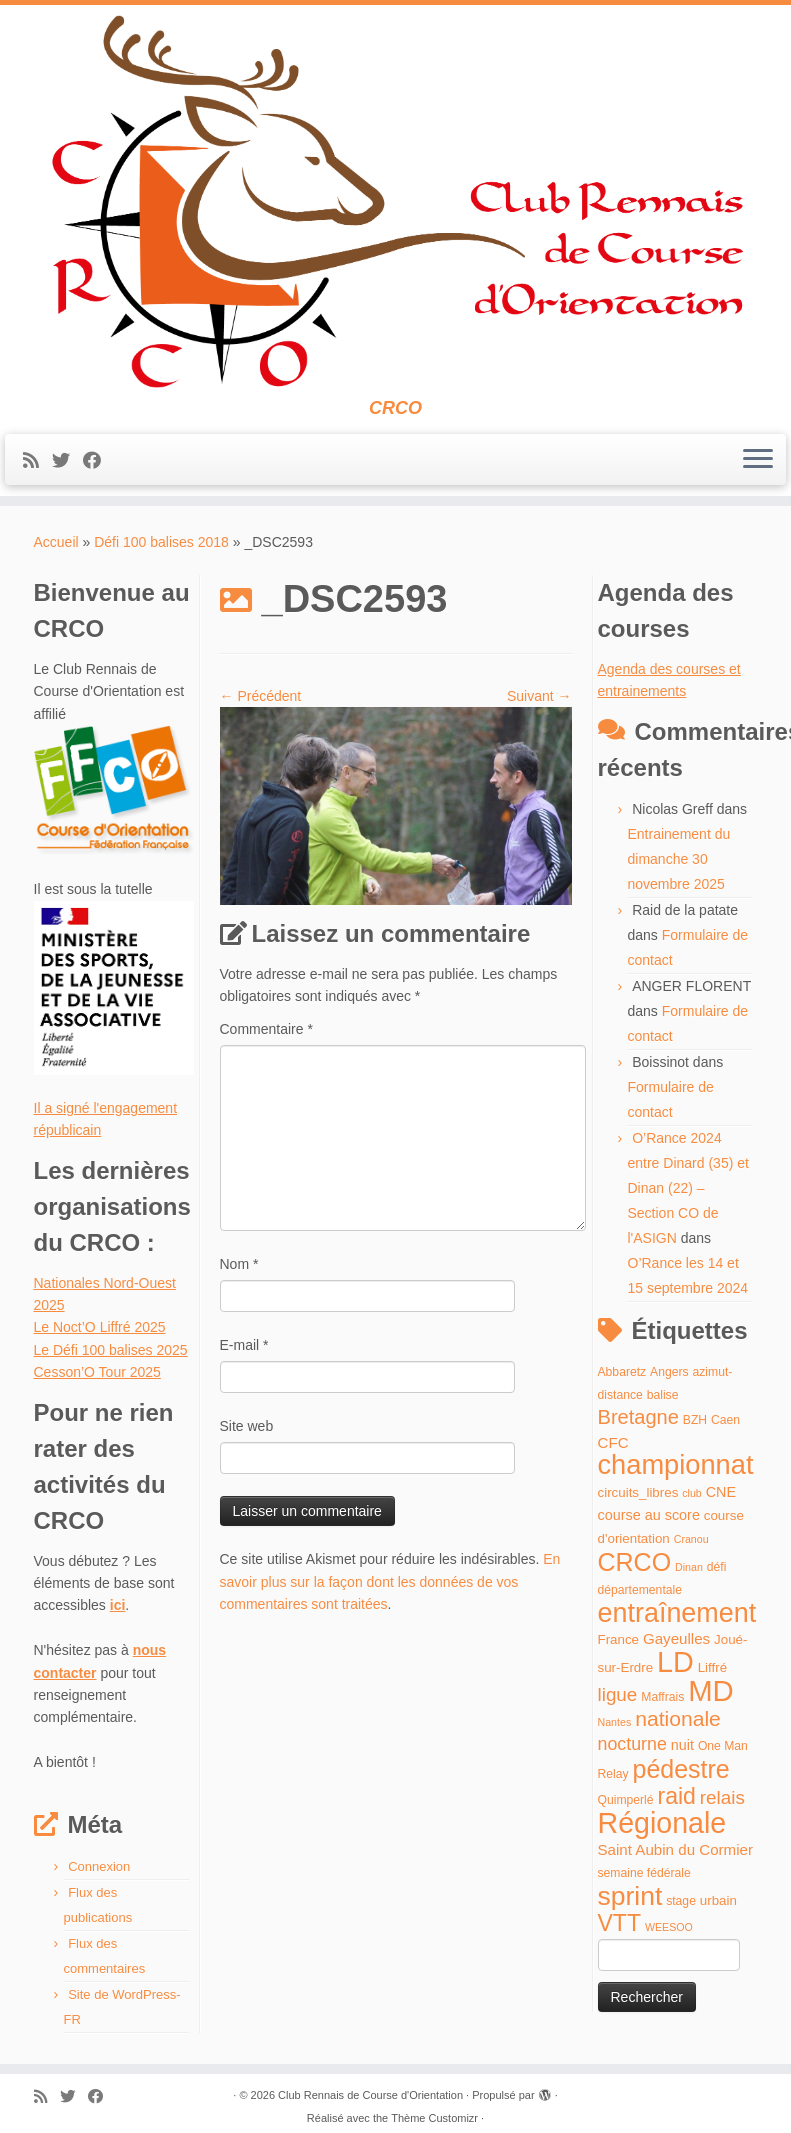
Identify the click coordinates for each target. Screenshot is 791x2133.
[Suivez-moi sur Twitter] (67, 461)
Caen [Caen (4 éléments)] (725, 1420)
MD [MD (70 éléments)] (711, 1690)
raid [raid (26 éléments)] (676, 1796)
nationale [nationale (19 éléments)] (678, 1718)
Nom (239, 1264)
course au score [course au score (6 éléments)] (649, 1515)
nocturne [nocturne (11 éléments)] (632, 1744)
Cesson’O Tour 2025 (97, 1372)
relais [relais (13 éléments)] (722, 1797)
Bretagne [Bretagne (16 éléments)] (638, 1417)
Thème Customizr (434, 2118)
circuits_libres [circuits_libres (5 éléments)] (638, 1492)
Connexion (99, 1866)
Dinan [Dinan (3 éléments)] (689, 1567)
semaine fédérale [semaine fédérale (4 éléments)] (644, 1873)
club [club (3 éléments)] (692, 1493)
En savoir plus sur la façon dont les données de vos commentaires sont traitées (390, 1581)
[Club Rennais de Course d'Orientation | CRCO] (395, 201)
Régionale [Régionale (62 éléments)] (662, 1823)
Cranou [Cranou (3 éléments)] (691, 1539)
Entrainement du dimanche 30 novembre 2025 (679, 859)
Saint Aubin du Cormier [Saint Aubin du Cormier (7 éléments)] (676, 1849)
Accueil (56, 542)
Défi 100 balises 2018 (161, 542)
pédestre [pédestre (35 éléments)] (680, 1769)
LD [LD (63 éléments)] (675, 1662)
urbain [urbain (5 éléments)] (718, 1900)
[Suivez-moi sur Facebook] (98, 461)
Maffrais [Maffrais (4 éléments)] (662, 1697)
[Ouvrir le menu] (758, 460)
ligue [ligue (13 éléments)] (618, 1694)
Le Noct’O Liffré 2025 (100, 1327)
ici (118, 1605)
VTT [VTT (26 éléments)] (620, 1923)
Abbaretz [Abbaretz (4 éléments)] (622, 1372)
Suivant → (539, 696)
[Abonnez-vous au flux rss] (37, 461)
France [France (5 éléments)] (619, 1639)
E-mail (244, 1345)
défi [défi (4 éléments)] (717, 1567)
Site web (247, 1426)
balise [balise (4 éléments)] (663, 1395)
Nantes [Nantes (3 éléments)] (615, 1722)
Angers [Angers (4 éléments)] (669, 1372)
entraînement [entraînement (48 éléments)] (677, 1613)
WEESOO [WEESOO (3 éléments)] (669, 1927)
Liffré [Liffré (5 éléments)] (712, 1667)
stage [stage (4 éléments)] (681, 1901)
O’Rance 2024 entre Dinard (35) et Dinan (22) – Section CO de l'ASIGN (688, 1188)
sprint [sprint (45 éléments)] (630, 1896)
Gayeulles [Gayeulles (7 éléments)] (676, 1638)
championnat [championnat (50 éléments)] (676, 1464)
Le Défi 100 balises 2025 (111, 1350)
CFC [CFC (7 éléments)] (613, 1442)
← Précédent (261, 696)
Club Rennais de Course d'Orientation (370, 2095)
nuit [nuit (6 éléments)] (682, 1745)
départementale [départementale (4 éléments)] (640, 1590)
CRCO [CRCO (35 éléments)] (635, 1562)
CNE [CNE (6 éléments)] (721, 1492)
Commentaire (266, 1029)
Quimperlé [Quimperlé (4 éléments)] (626, 1800)
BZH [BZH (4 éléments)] (695, 1420)
